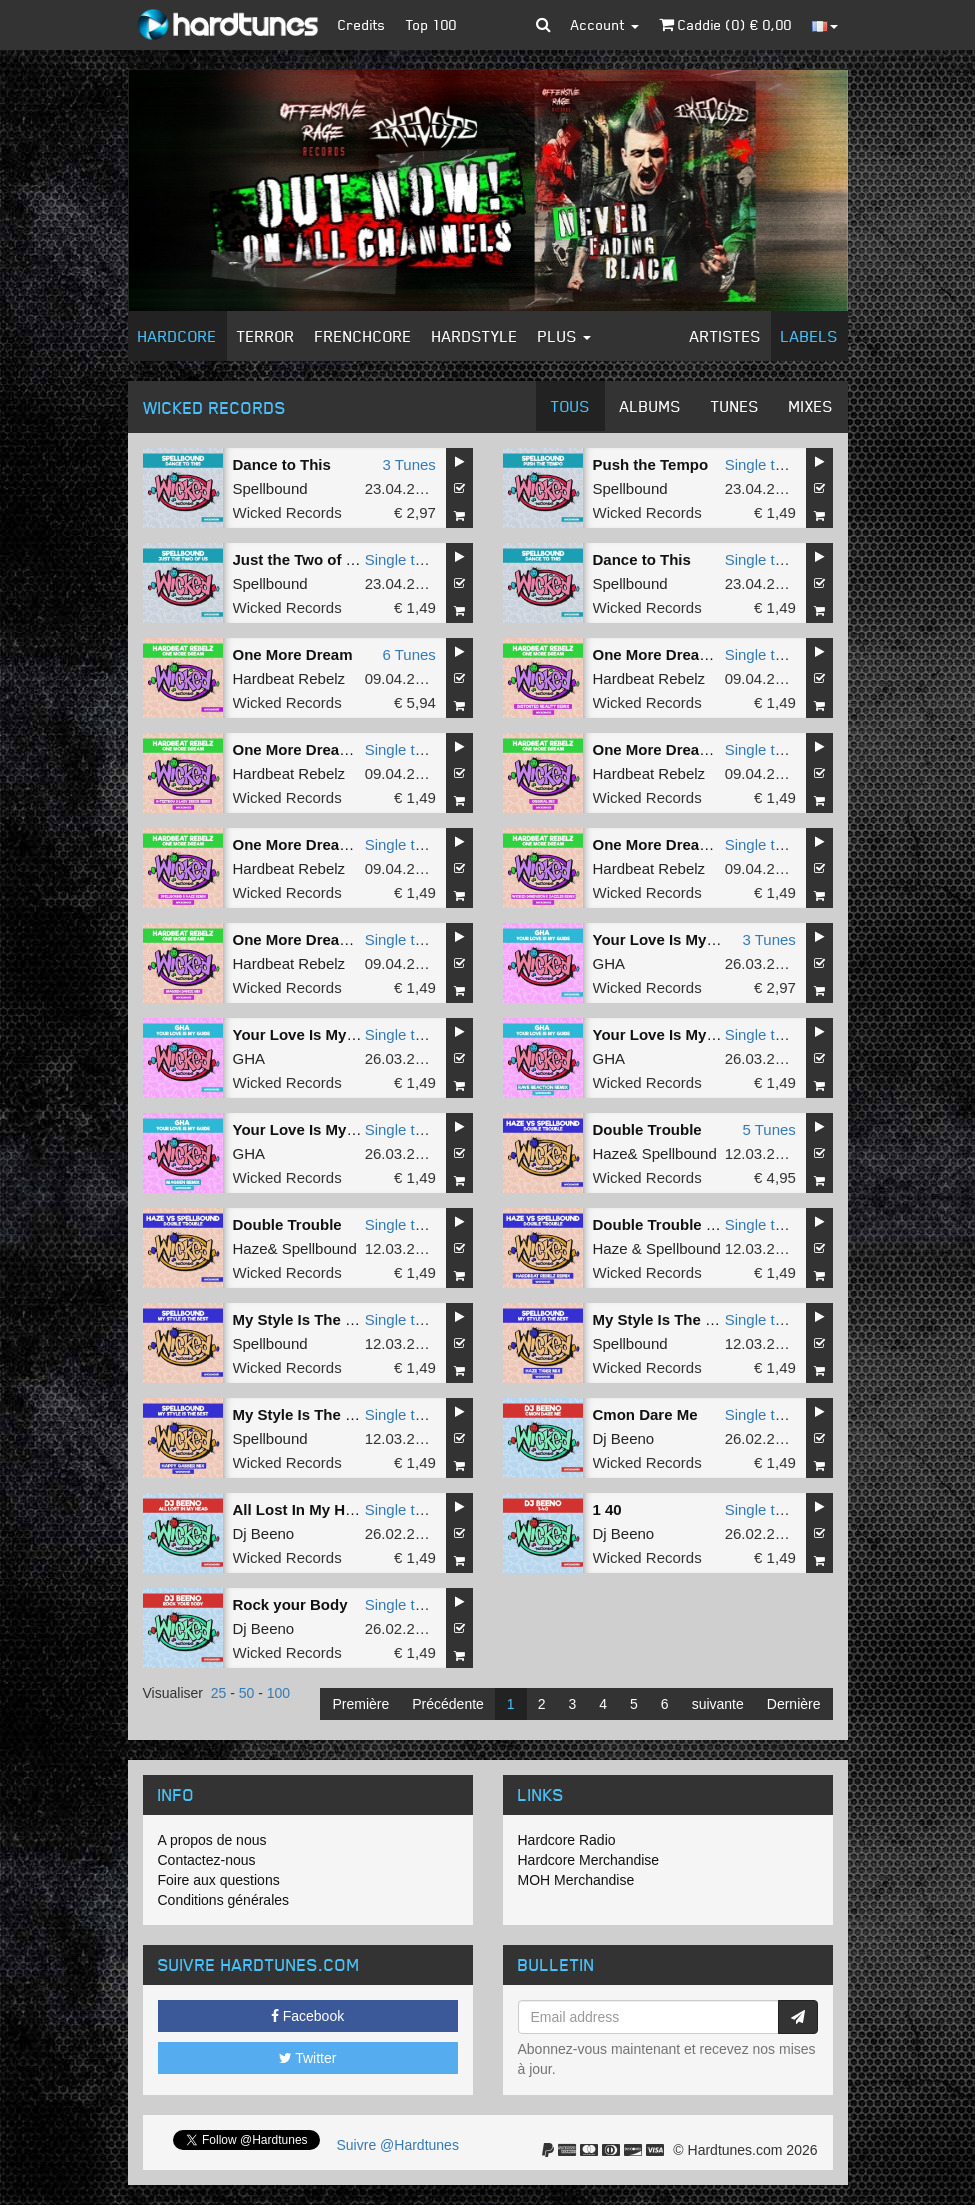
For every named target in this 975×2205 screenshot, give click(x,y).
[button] (543, 25)
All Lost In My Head (302, 1509)
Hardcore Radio (567, 1840)
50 (247, 1693)
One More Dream (293, 654)
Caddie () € (725, 24)
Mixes (811, 406)
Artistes (725, 336)
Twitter (308, 2058)
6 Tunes (408, 654)
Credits (362, 24)
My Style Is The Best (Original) (341, 1319)
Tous (570, 406)
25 (219, 1693)
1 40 (607, 1509)
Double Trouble (647, 1129)
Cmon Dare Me (645, 1414)
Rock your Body (290, 1604)
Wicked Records (287, 512)
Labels (809, 336)
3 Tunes (408, 464)
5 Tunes (768, 1129)
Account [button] (605, 24)
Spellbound (270, 488)
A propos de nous (212, 1840)
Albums (650, 406)
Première (360, 1704)
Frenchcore (363, 336)
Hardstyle (475, 336)
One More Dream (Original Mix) (703, 749)
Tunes (735, 406)
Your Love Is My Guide (673, 939)
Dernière (794, 1704)
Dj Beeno (624, 1438)
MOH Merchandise (576, 1880)
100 (278, 1693)
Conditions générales (224, 1900)
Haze (610, 1153)
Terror (266, 336)
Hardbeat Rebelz (289, 678)
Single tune (762, 464)
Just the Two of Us (299, 559)
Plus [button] (564, 336)
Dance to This (282, 464)
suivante (718, 1704)
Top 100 (431, 24)
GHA (609, 963)
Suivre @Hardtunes (398, 2145)
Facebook (307, 2016)
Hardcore (177, 336)
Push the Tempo (651, 464)
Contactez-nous (207, 1860)
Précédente (448, 1704)
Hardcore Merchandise (589, 1860)
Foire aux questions (219, 1880)
